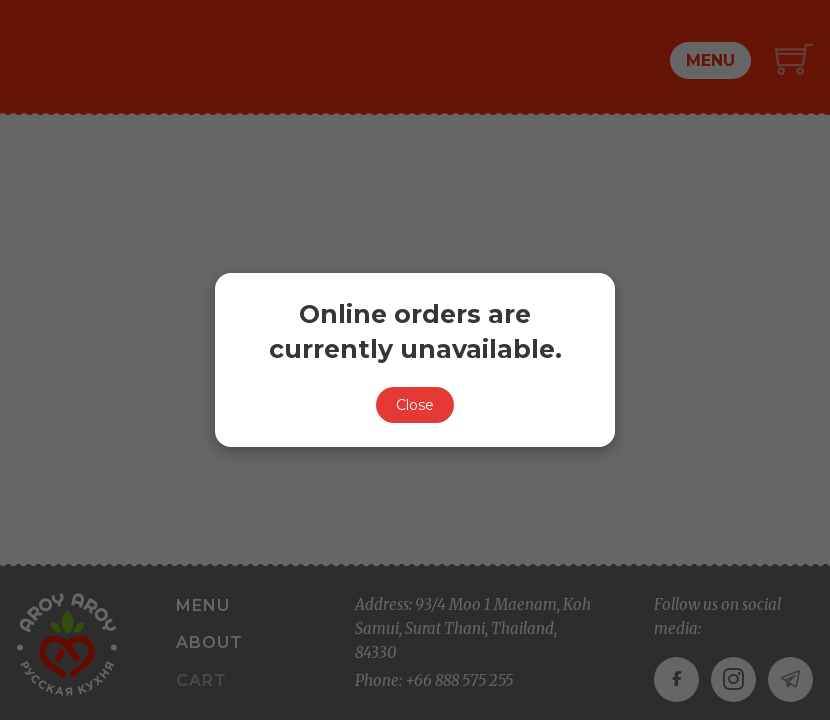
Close (415, 405)
